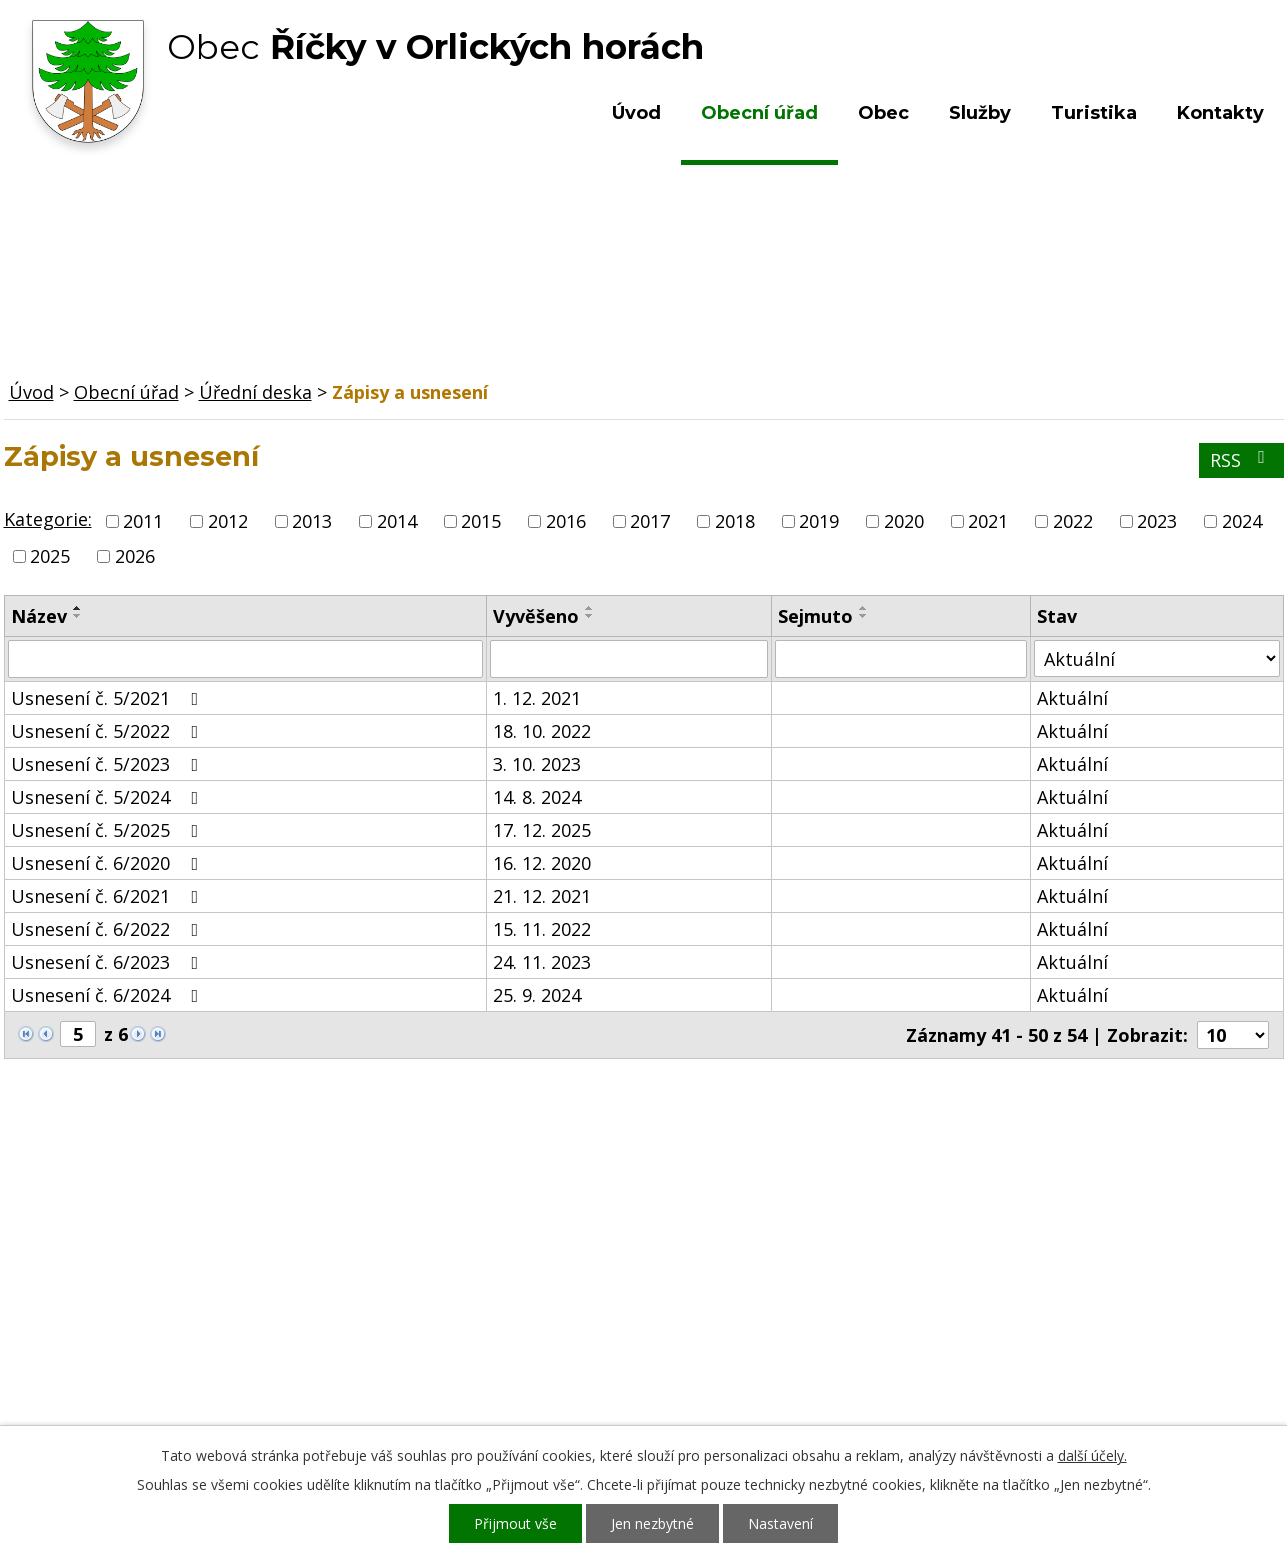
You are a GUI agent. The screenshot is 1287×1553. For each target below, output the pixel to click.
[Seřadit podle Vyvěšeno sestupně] (590, 616)
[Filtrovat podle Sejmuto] (901, 659)
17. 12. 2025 (542, 830)
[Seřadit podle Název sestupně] (78, 616)
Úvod (636, 113)
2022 (1073, 521)
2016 (566, 521)
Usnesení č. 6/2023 (109, 962)
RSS (1241, 460)
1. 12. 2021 (537, 698)
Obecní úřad (759, 113)
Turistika (1094, 113)
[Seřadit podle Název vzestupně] (78, 608)
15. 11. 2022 (542, 929)
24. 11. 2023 (542, 962)
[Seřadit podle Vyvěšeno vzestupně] (590, 608)
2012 (228, 521)
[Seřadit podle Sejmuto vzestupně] (864, 608)
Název (39, 616)
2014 (397, 521)
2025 (50, 556)
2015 (481, 521)
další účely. (1092, 1455)
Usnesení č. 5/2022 (109, 731)
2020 (904, 521)
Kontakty (1220, 113)
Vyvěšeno (536, 616)
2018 (735, 521)
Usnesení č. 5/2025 (109, 830)
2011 (143, 521)
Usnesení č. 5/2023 (109, 764)
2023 (1157, 521)
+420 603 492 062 (509, 1289)
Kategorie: (48, 519)
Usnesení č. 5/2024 (109, 797)
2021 (988, 521)
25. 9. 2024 (537, 995)
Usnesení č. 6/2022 (109, 929)
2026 (135, 556)
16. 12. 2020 (542, 863)
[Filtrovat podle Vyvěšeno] (629, 659)
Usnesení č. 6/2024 (109, 995)
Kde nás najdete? (1066, 1269)
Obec (883, 113)
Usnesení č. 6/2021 (109, 896)
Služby (980, 113)
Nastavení (780, 1523)
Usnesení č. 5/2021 (109, 698)
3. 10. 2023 (537, 764)
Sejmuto (815, 616)
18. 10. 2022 (542, 731)
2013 (312, 521)
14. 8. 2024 (537, 797)
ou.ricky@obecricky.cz (597, 1347)
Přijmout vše (515, 1523)
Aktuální (1072, 698)
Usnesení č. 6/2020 (109, 863)
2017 (650, 521)
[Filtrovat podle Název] (246, 659)
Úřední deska (255, 392)
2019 (819, 521)
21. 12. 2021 (542, 896)
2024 (1242, 521)
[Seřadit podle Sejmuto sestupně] (864, 616)
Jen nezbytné (652, 1523)
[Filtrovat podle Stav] (1156, 658)
